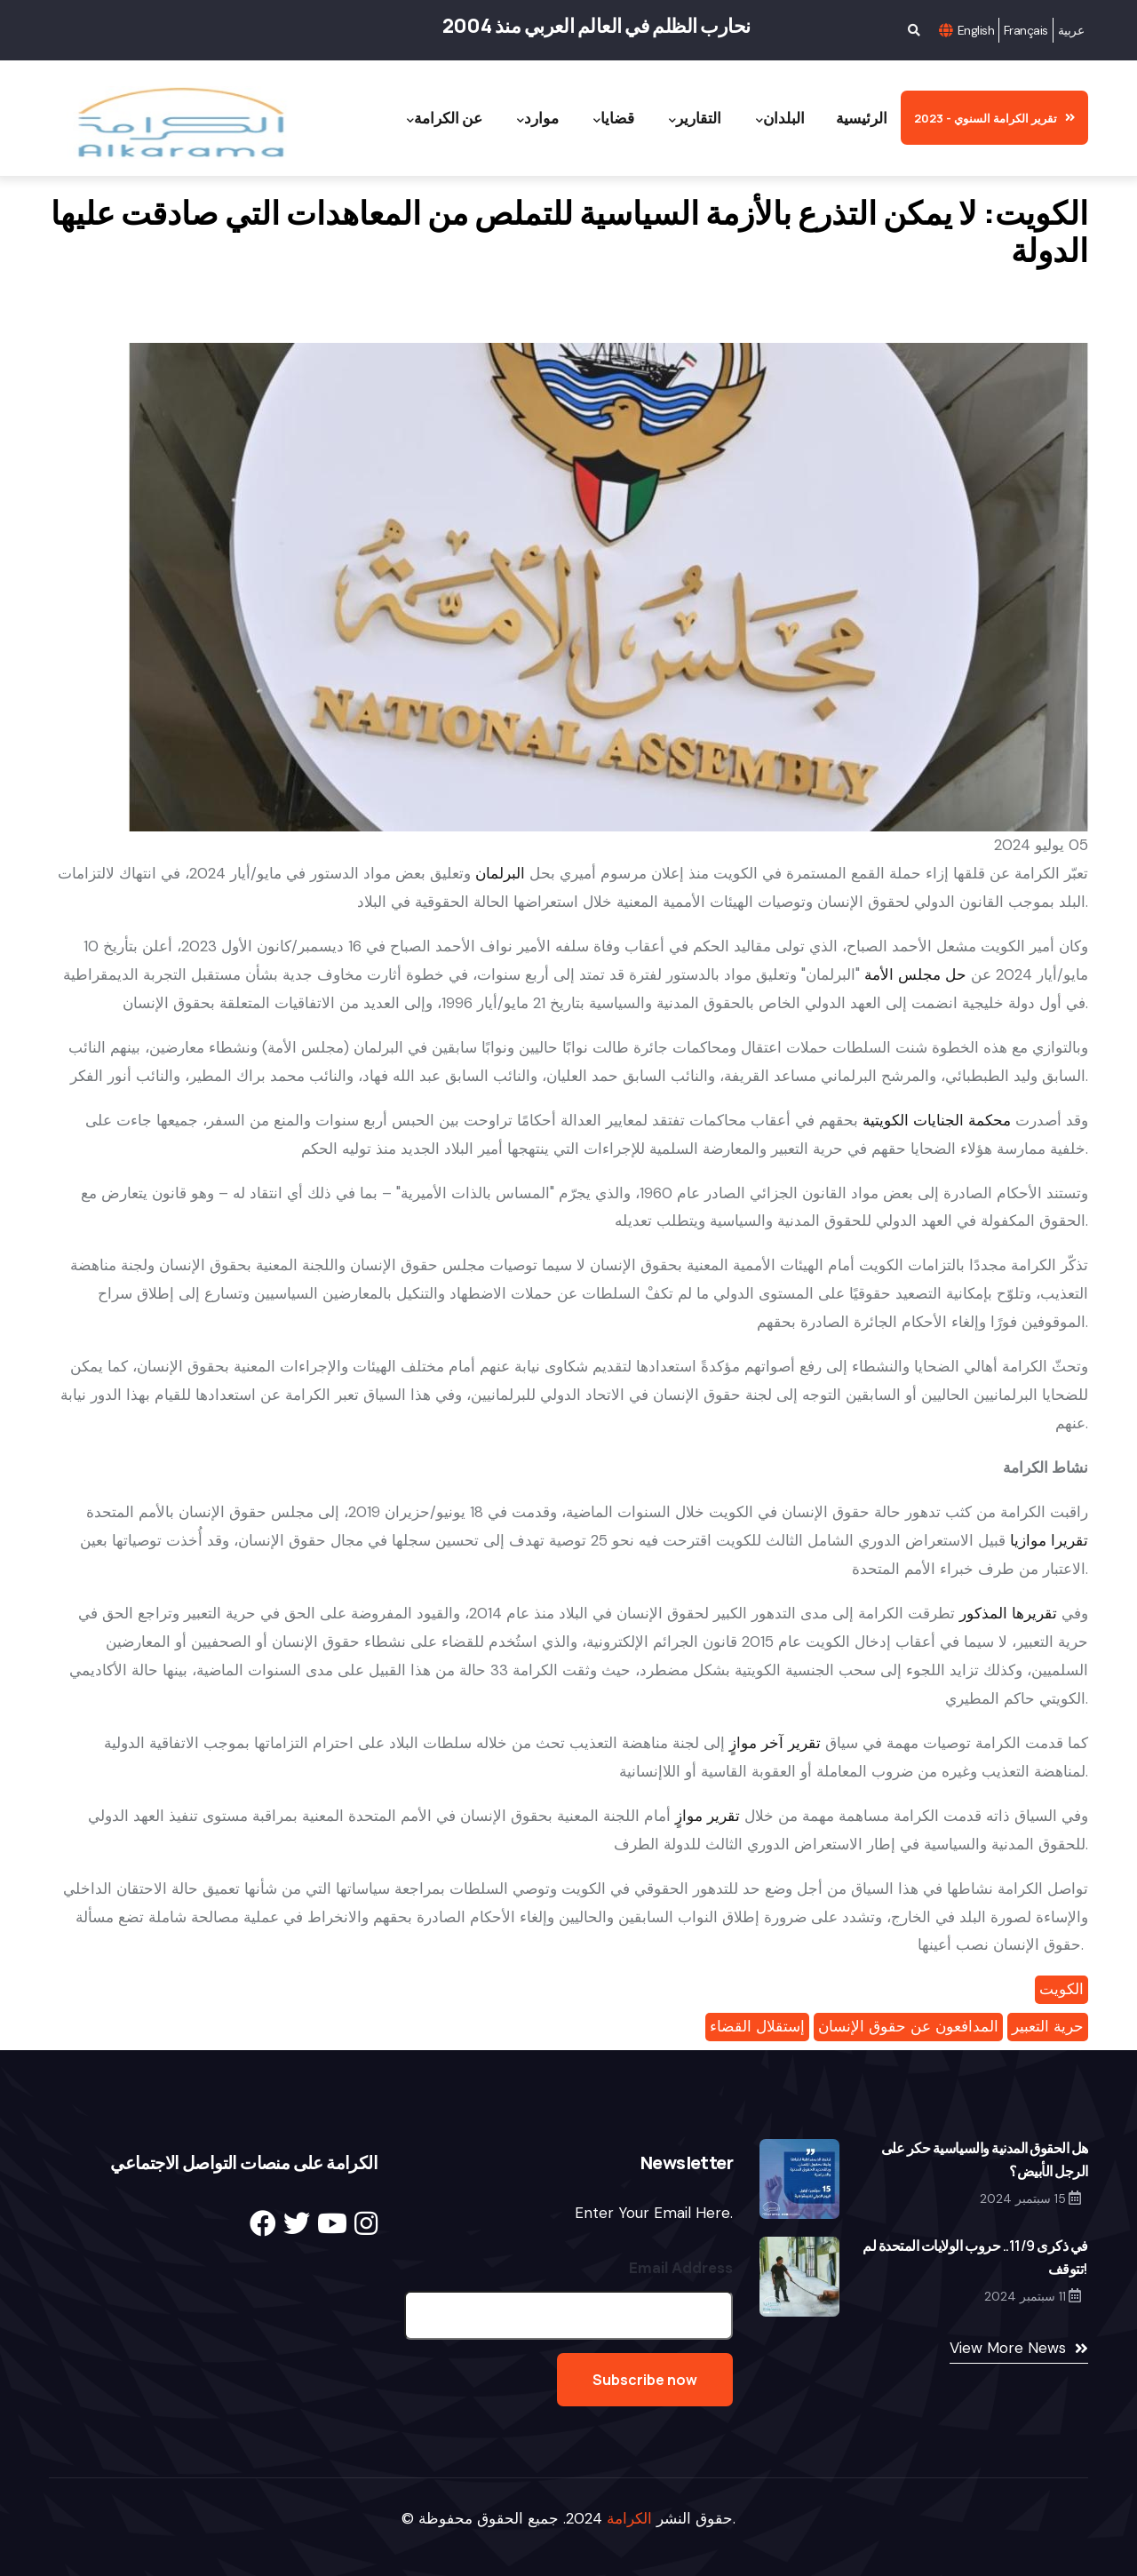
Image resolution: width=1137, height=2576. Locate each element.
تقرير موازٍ (707, 1815)
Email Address (681, 2268)
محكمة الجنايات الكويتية (937, 1120)
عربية (1071, 30)
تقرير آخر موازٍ (775, 1743)
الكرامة (629, 2518)
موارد (538, 118)
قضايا (613, 118)
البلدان (780, 118)
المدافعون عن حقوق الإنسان (908, 2026)
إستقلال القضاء (757, 2026)
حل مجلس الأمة (915, 974)
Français (1026, 30)
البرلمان (500, 873)
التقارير (695, 118)
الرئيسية (861, 117)
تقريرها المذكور (1008, 1613)
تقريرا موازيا (1049, 1540)
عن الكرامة (444, 118)
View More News (1008, 2347)
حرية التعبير (1048, 2026)
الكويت (1061, 1989)
